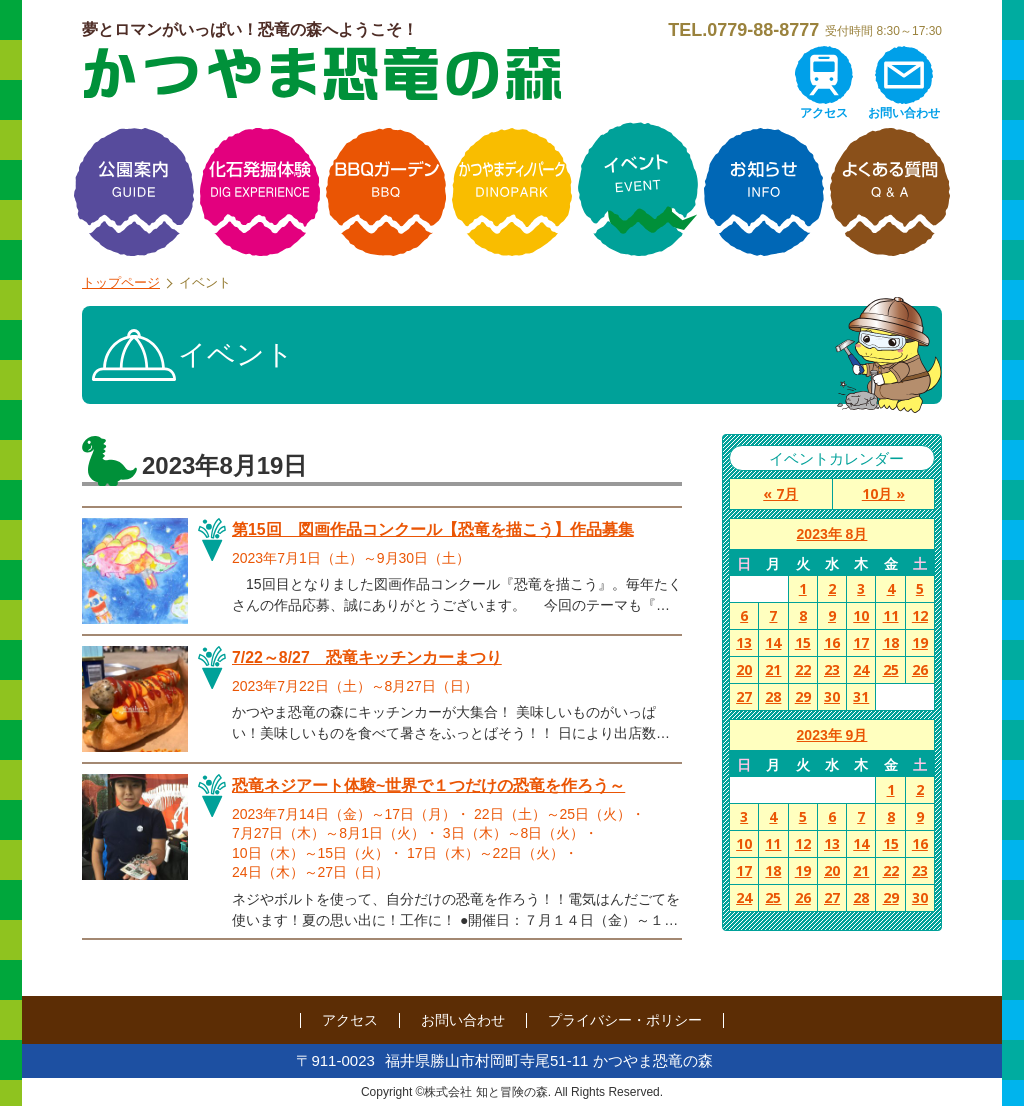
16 (832, 642)
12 (920, 615)
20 (744, 669)
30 (832, 696)
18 (891, 642)
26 (920, 669)
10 (861, 615)
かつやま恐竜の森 (322, 73)
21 (773, 669)
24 (861, 669)
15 (803, 642)
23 (832, 669)
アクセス (824, 113)
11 (891, 615)
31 (861, 696)
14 (773, 642)
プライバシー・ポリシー (625, 1020)
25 (891, 669)
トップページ (121, 282)
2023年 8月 (832, 534)
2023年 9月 (832, 735)
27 (744, 696)
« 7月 (780, 493)
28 (773, 696)
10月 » (883, 493)
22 (803, 669)
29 (803, 696)
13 (744, 642)
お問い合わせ (904, 113)
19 (920, 642)
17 (861, 642)
